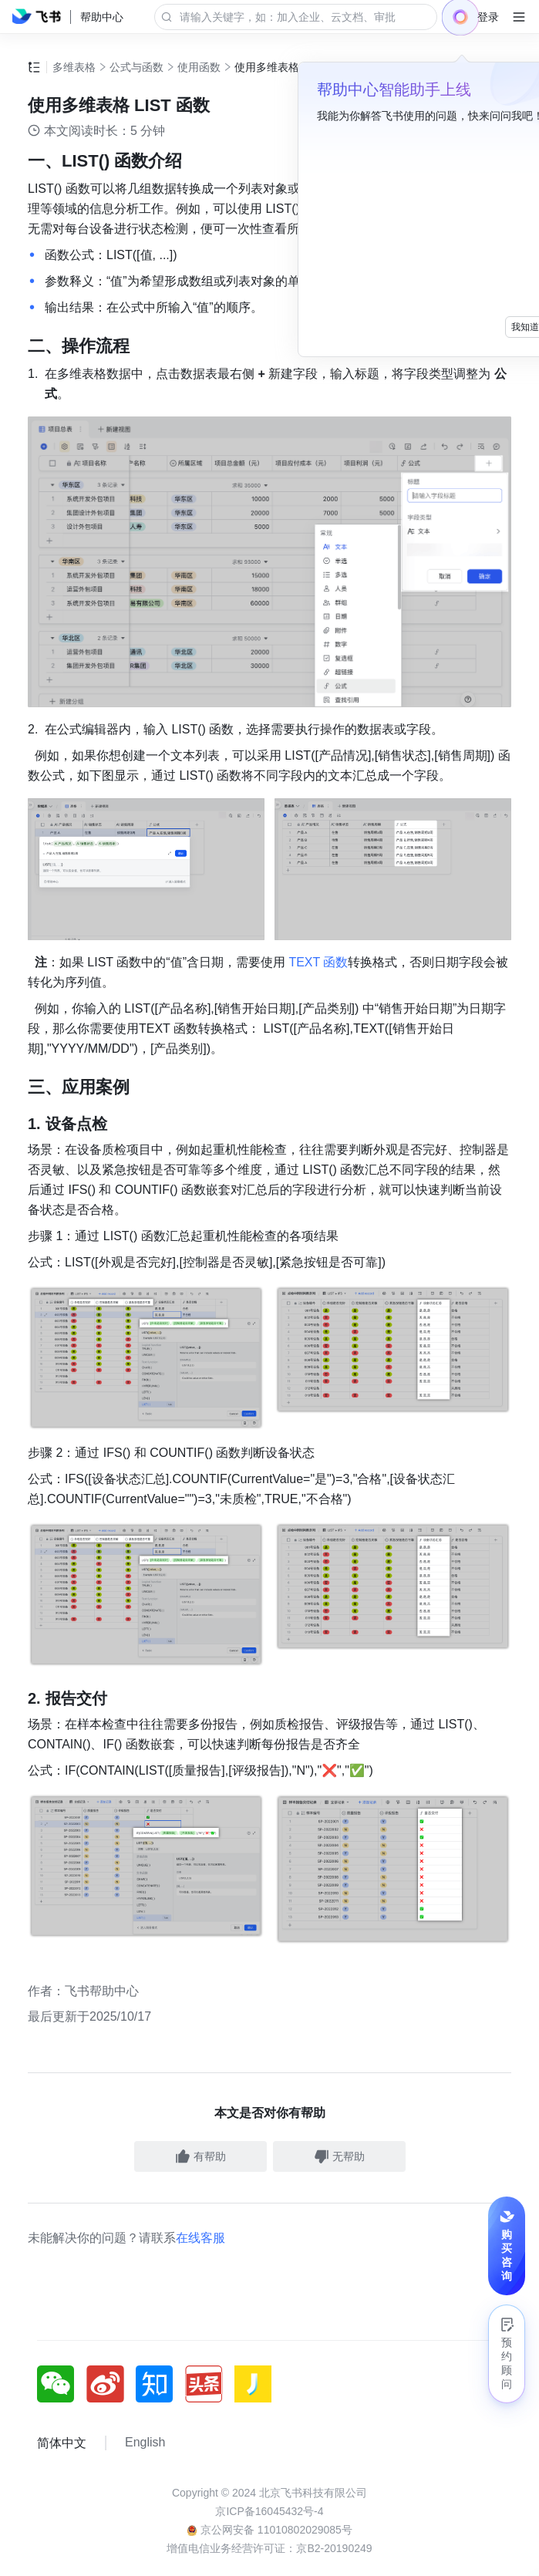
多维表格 (74, 67)
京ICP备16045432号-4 (269, 2352)
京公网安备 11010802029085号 (269, 2371)
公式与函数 (136, 67)
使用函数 (199, 67)
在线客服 (200, 2078)
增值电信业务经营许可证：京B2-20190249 (269, 2389)
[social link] (61, 2225)
